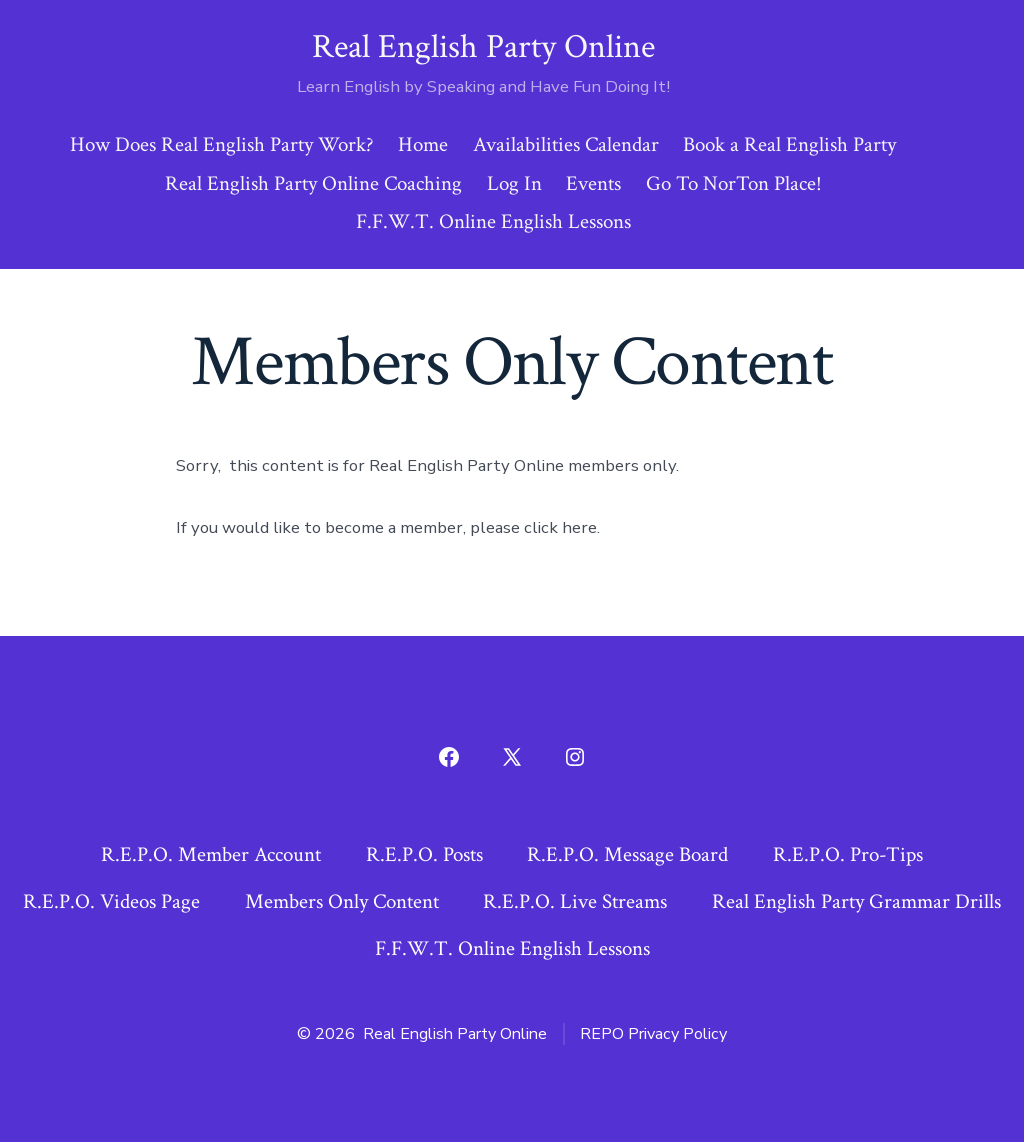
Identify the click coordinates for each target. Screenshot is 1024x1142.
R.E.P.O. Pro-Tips (848, 854)
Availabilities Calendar (566, 144)
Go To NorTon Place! (734, 183)
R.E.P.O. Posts (424, 854)
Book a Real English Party (789, 144)
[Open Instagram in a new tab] (575, 757)
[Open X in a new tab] (512, 757)
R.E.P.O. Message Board (627, 854)
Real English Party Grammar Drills (856, 901)
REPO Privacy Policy (653, 1034)
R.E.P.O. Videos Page (111, 901)
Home (423, 144)
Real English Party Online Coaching (313, 183)
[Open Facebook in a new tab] (449, 757)
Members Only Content (342, 901)
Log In (514, 183)
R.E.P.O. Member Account (211, 854)
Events (593, 183)
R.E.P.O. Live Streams (575, 901)
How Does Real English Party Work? (222, 144)
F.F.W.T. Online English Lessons (493, 221)
